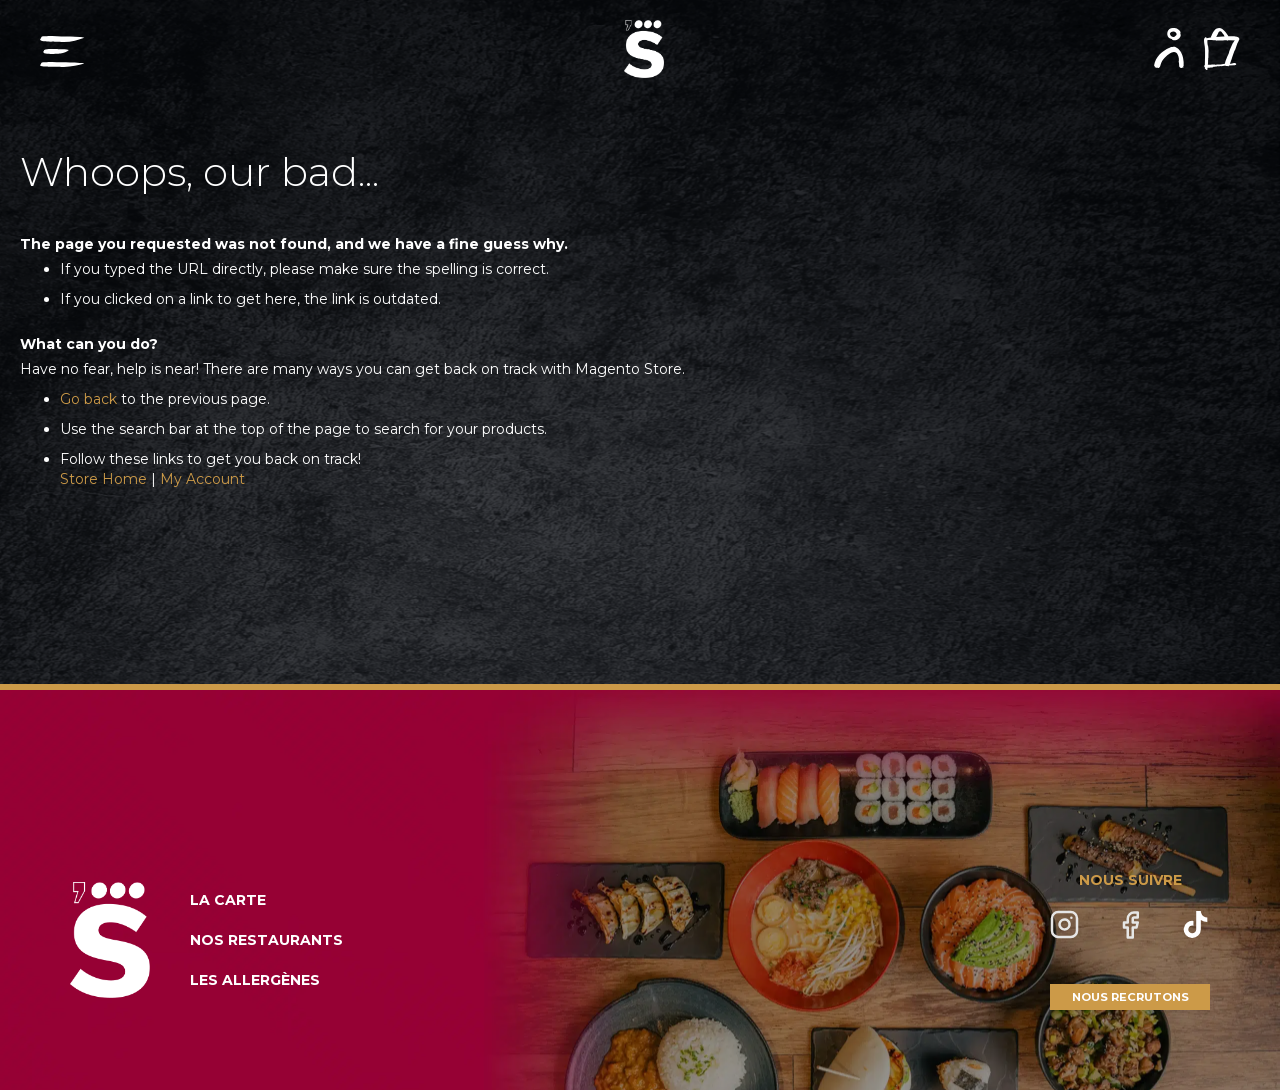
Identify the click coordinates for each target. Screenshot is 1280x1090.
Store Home (103, 479)
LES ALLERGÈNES (255, 980)
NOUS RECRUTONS (1130, 997)
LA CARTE (228, 900)
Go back (88, 399)
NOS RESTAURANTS (266, 940)
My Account (202, 479)
